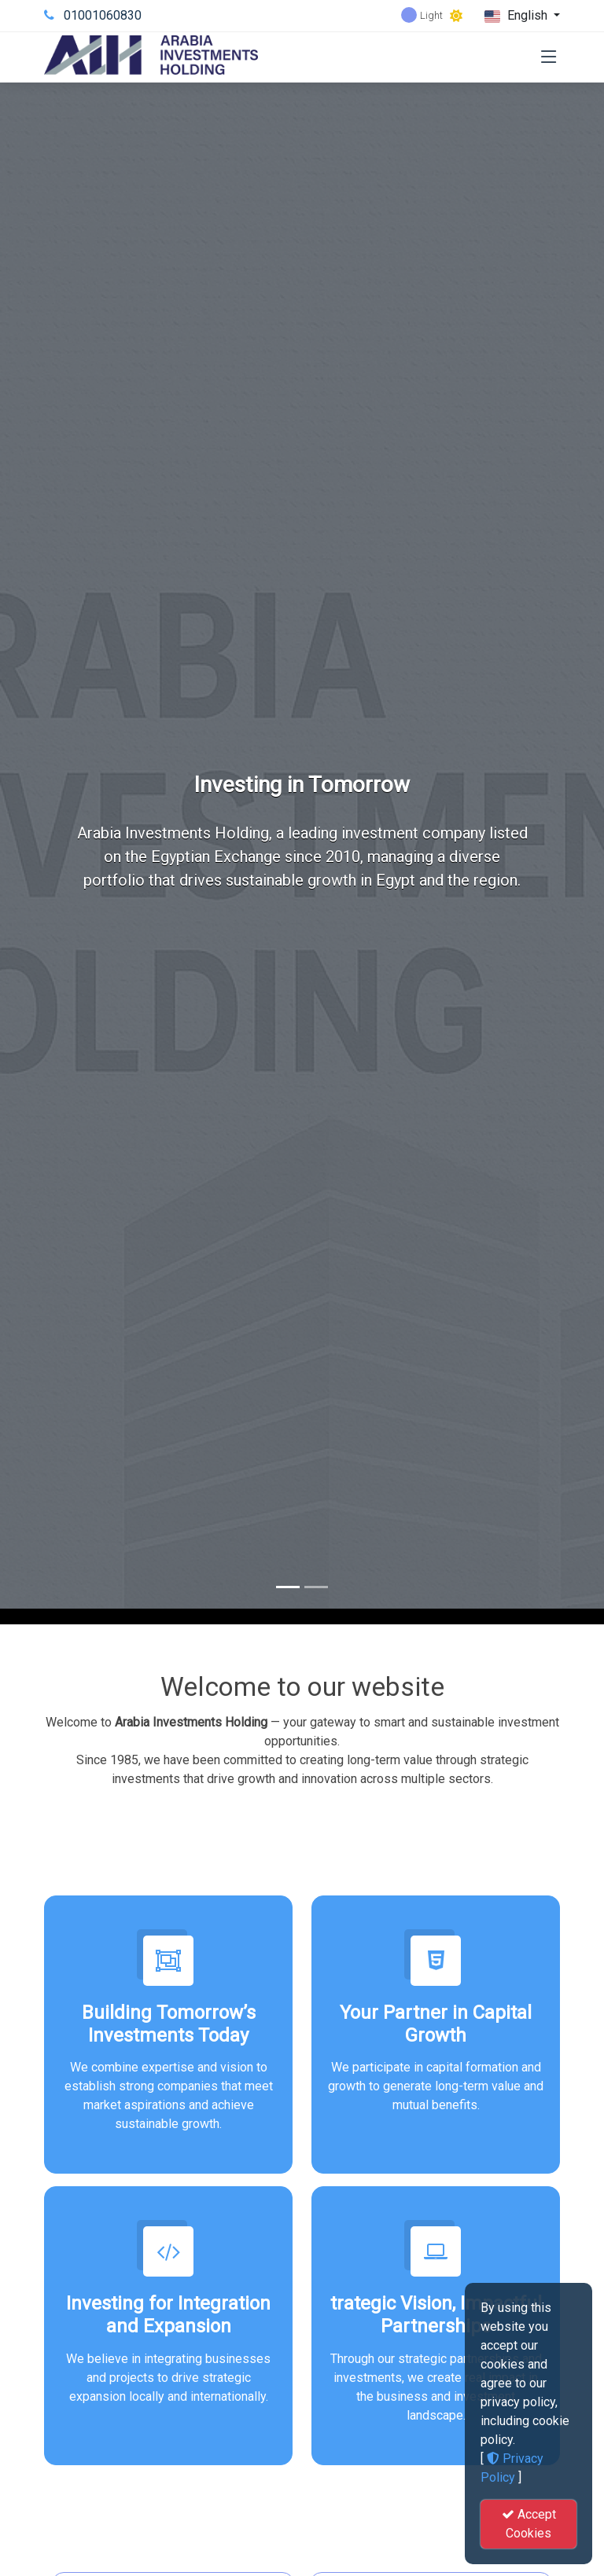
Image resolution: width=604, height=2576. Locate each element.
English (517, 16)
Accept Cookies (529, 2524)
